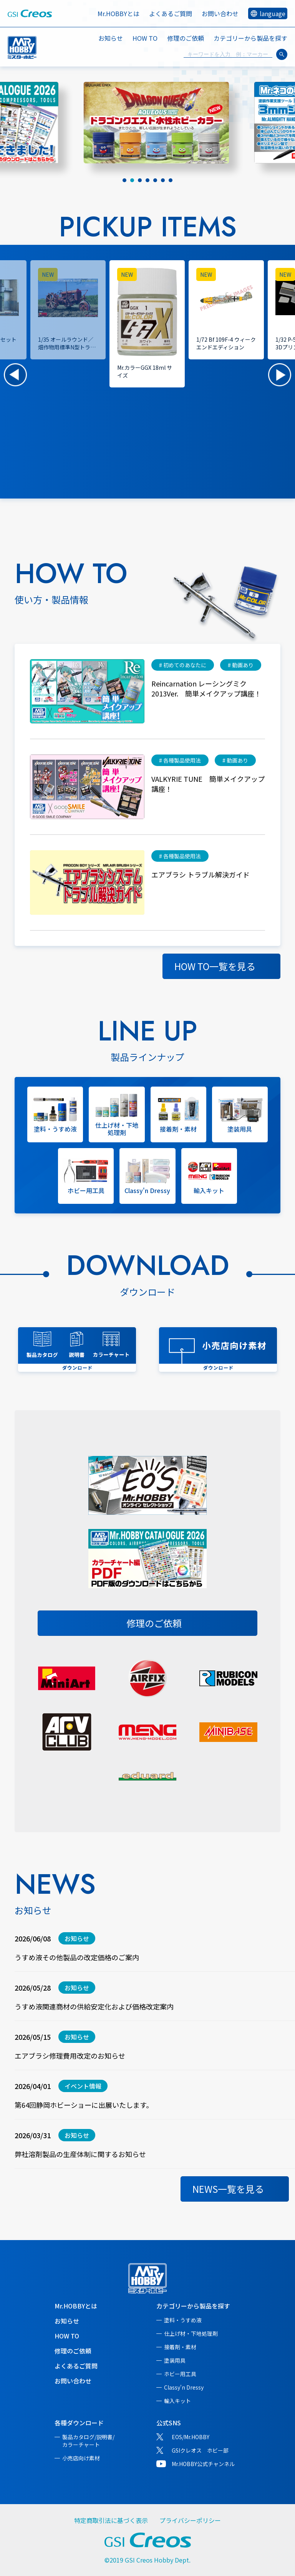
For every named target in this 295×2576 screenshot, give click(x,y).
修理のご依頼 (185, 38)
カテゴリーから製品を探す (193, 2305)
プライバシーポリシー (190, 2520)
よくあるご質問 (170, 13)
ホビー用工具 (180, 2374)
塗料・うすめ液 (183, 2320)
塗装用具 (175, 2360)
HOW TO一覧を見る (214, 966)
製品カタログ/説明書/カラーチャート (88, 2440)
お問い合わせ (220, 13)
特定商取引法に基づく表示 (111, 2520)
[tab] (124, 180)
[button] (15, 374)
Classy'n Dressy (184, 2387)
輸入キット (177, 2401)
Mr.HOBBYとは (118, 13)
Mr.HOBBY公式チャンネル (203, 2464)
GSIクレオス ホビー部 (200, 2450)
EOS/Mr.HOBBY (190, 2437)
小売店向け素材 (81, 2458)
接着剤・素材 (180, 2347)
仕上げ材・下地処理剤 (191, 2333)
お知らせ (110, 38)
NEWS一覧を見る (228, 2188)
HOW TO (145, 38)
